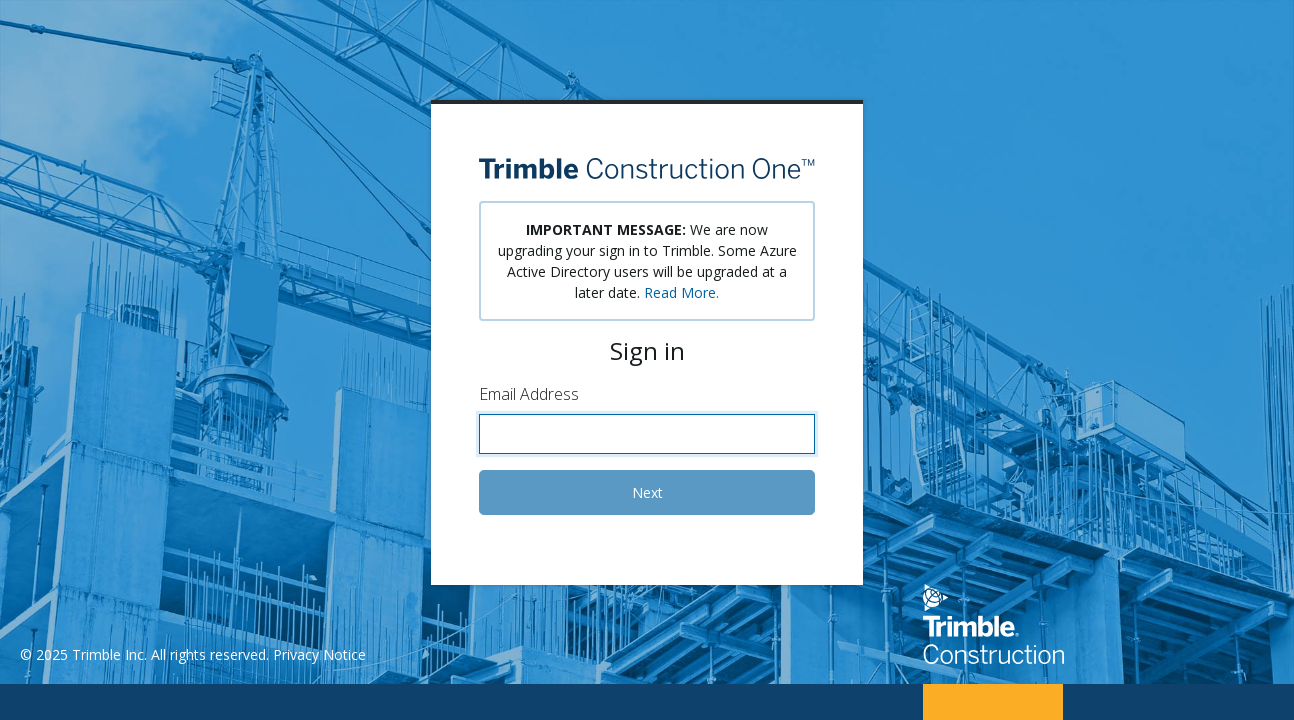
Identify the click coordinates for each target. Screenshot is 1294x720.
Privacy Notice (319, 654)
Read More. (681, 292)
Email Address (529, 394)
